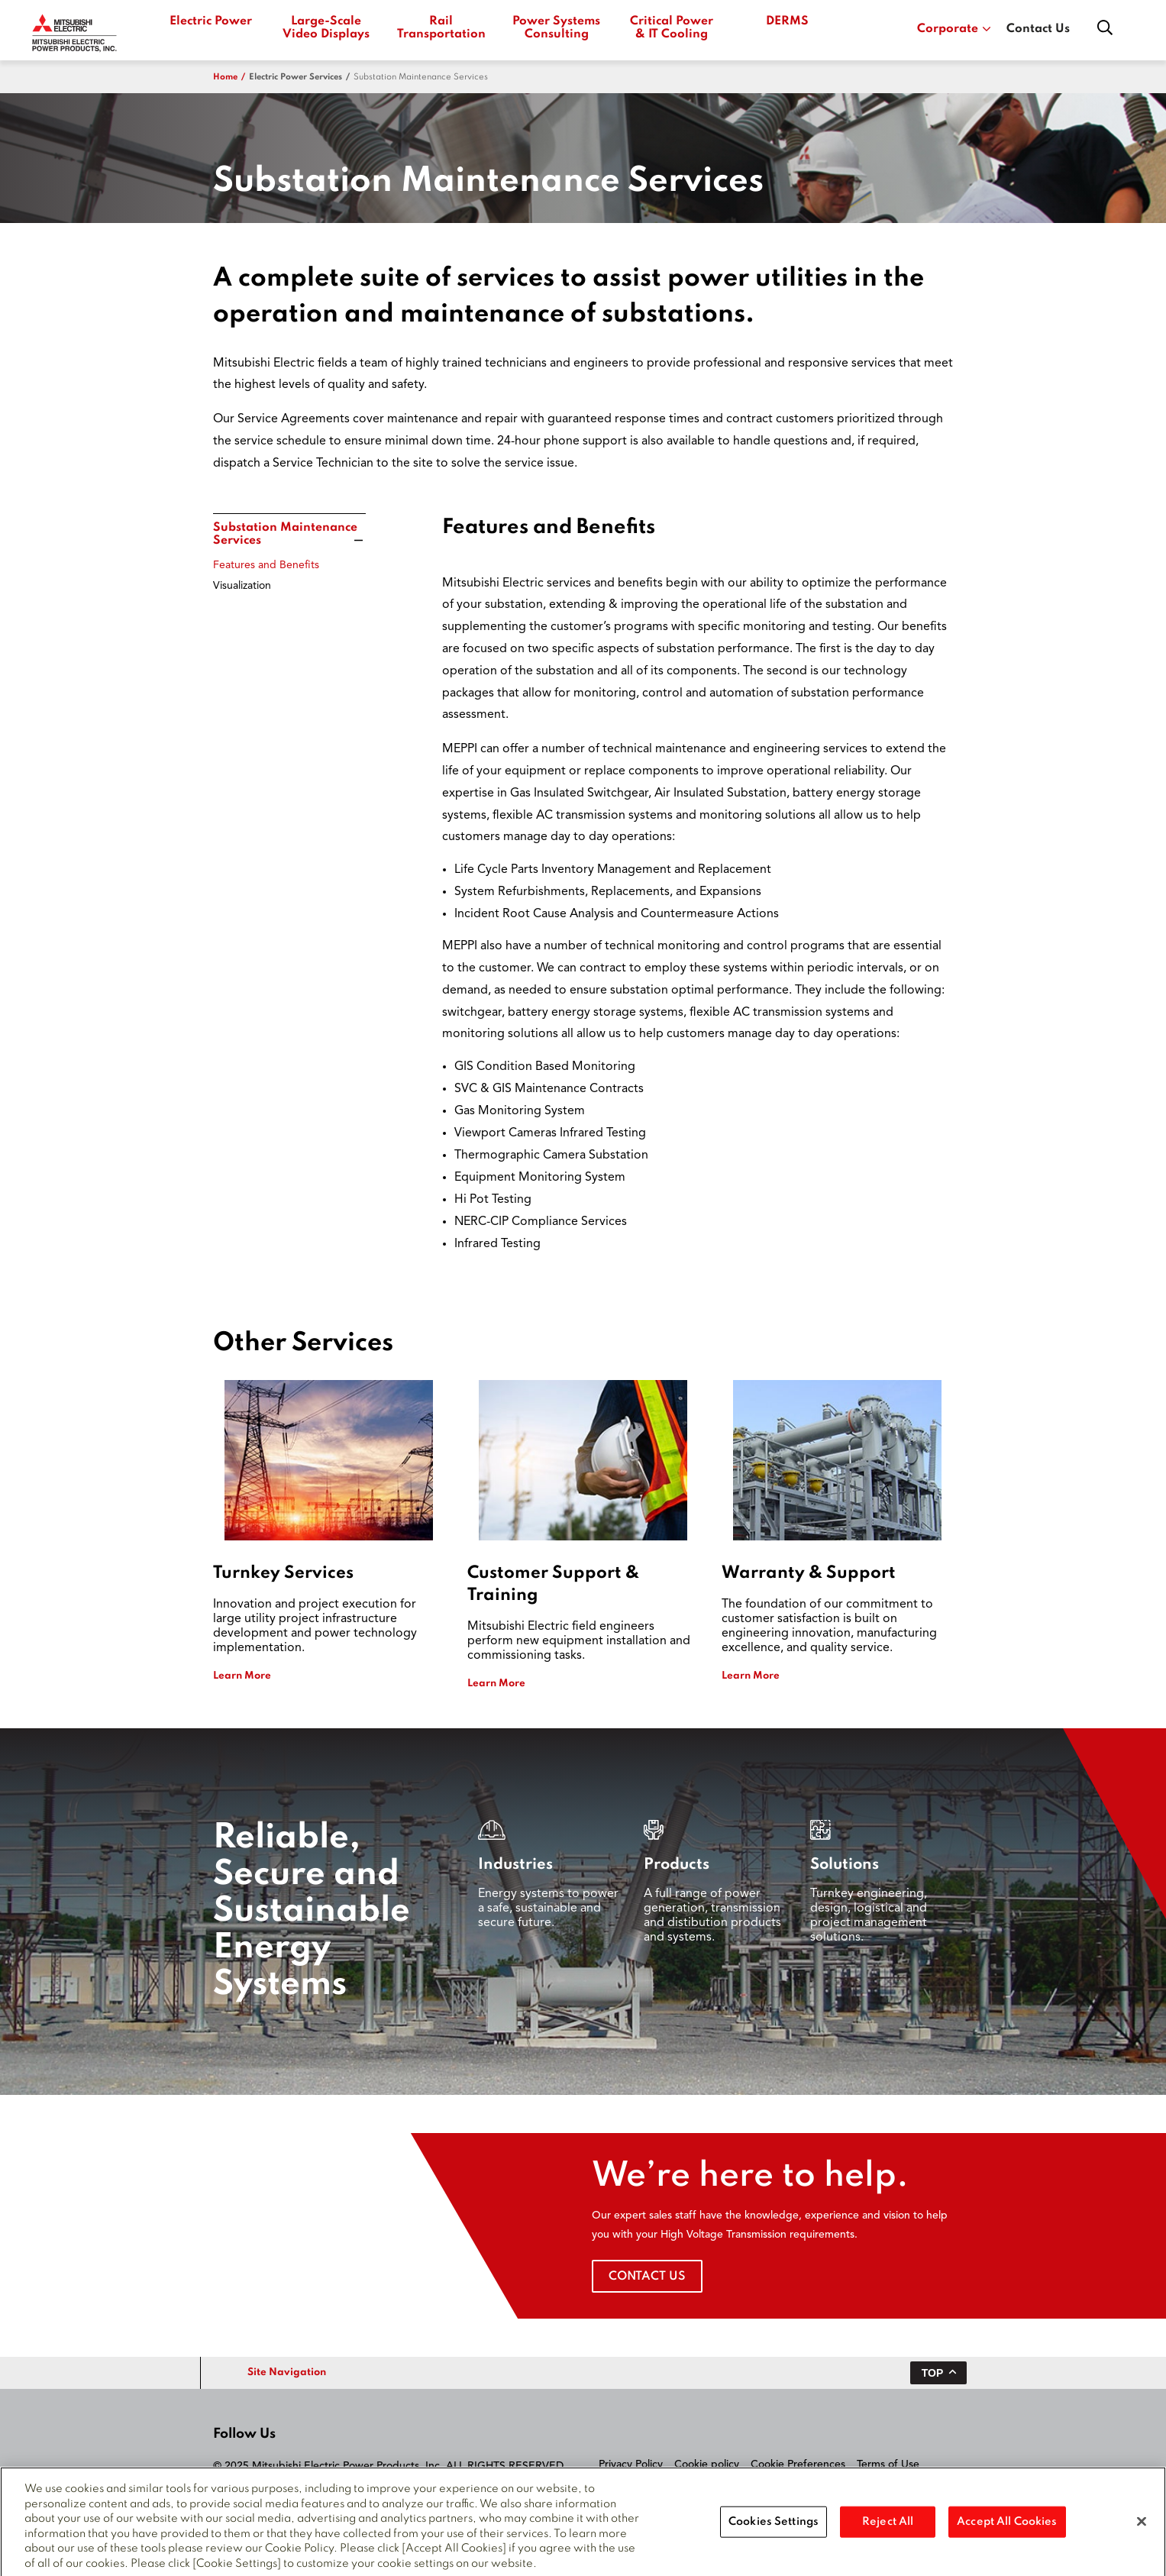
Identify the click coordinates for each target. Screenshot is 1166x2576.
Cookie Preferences (798, 2464)
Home (225, 77)
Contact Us (1038, 29)
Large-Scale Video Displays (326, 27)
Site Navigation (286, 2372)
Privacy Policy (631, 2464)
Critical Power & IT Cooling (671, 27)
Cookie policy (706, 2464)
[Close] (1141, 2527)
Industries (515, 1865)
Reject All (887, 2527)
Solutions (844, 1865)
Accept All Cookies (1007, 2527)
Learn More (242, 1676)
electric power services (295, 77)
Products (676, 1865)
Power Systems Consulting (556, 27)
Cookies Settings (773, 2527)
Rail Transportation (441, 27)
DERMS (787, 21)
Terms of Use (888, 2464)
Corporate (954, 29)
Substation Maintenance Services (421, 77)
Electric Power (211, 21)
